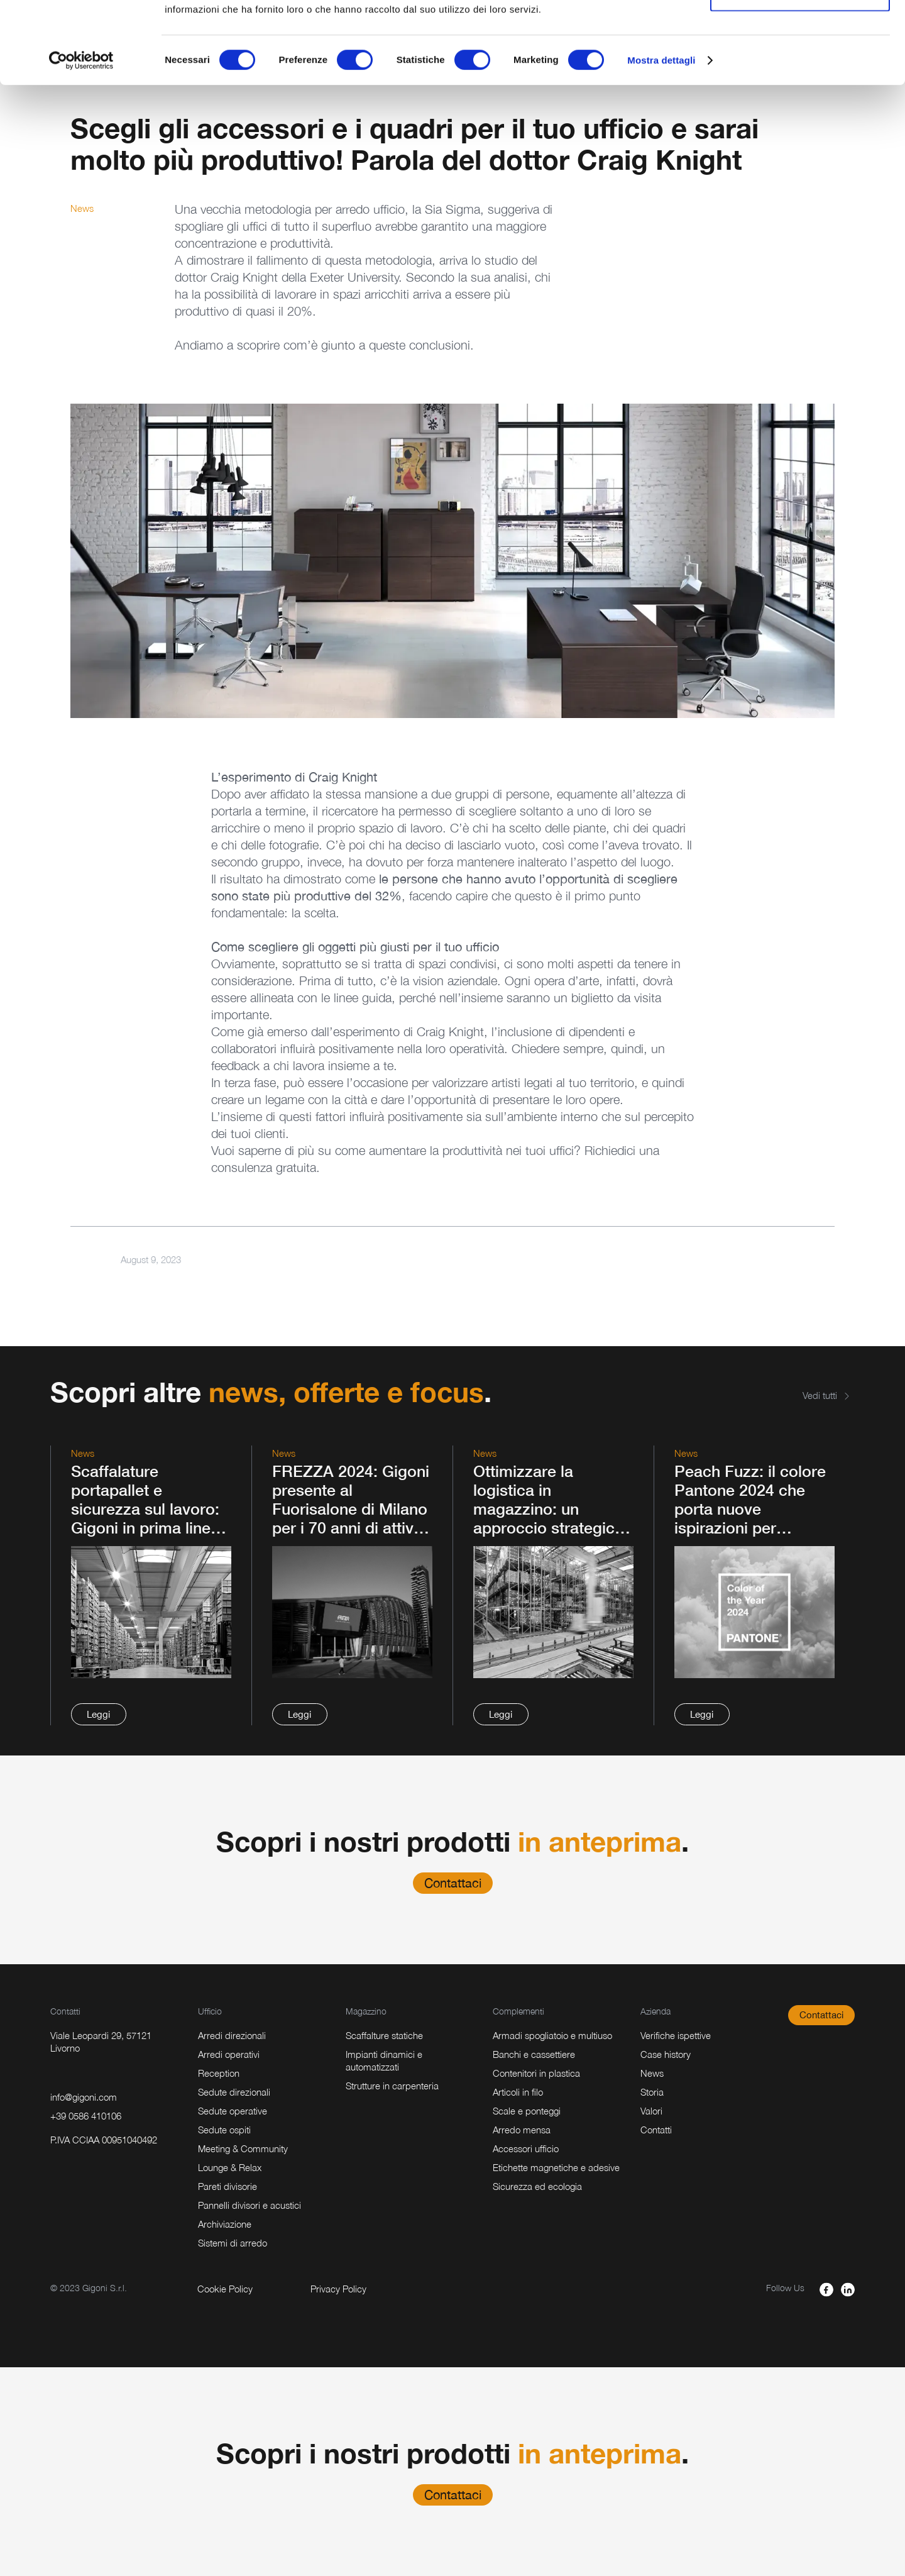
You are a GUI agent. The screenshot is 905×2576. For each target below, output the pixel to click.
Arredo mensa (522, 2129)
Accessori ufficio (526, 2148)
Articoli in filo (518, 2092)
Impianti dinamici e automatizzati (384, 2060)
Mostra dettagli (661, 141)
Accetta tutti (800, 33)
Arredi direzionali (232, 2035)
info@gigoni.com (83, 2097)
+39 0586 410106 (85, 2115)
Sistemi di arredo (232, 2242)
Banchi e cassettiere (534, 2054)
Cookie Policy (225, 2288)
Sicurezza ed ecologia (537, 2186)
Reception (218, 2073)
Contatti (656, 2129)
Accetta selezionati (799, 74)
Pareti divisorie (227, 2186)
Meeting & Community (243, 2148)
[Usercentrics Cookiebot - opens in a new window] (81, 142)
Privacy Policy (338, 2288)
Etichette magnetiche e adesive (556, 2167)
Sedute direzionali (234, 2092)
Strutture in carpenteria (392, 2085)
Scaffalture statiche (384, 2035)
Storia (652, 2092)
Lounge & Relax (229, 2167)
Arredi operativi (229, 2054)
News (652, 2073)
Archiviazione (224, 2224)
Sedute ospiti (224, 2129)
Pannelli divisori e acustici (249, 2205)
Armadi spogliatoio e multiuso (552, 2035)
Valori (651, 2110)
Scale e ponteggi (527, 2110)
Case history (665, 2054)
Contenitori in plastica (536, 2073)
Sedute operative (232, 2110)
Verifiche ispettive (675, 2035)
